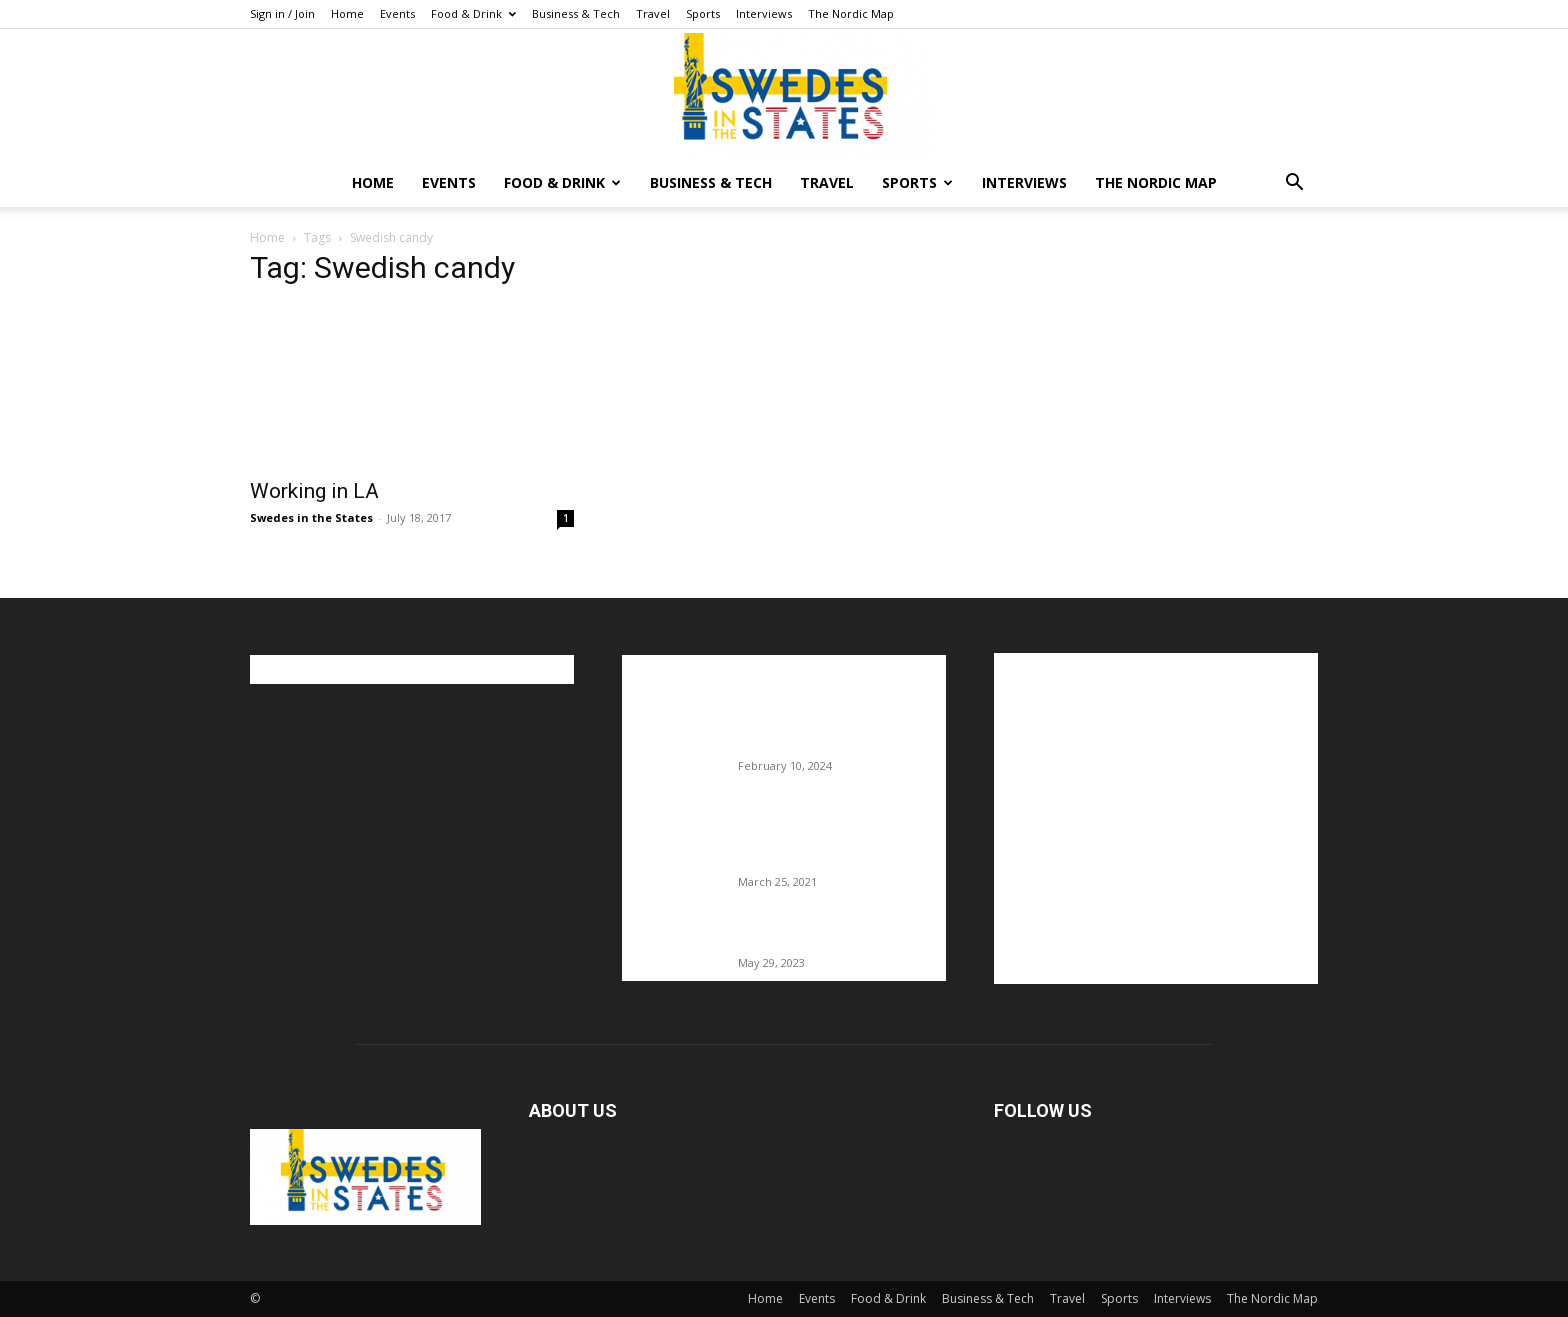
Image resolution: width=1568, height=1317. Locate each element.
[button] (1294, 184)
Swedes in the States (311, 517)
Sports (703, 13)
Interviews (764, 13)
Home (347, 13)
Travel (653, 13)
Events (397, 13)
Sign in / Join (282, 13)
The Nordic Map (851, 13)
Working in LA (314, 491)
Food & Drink (473, 13)
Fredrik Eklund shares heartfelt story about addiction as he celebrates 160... (834, 840)
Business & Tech (576, 13)
